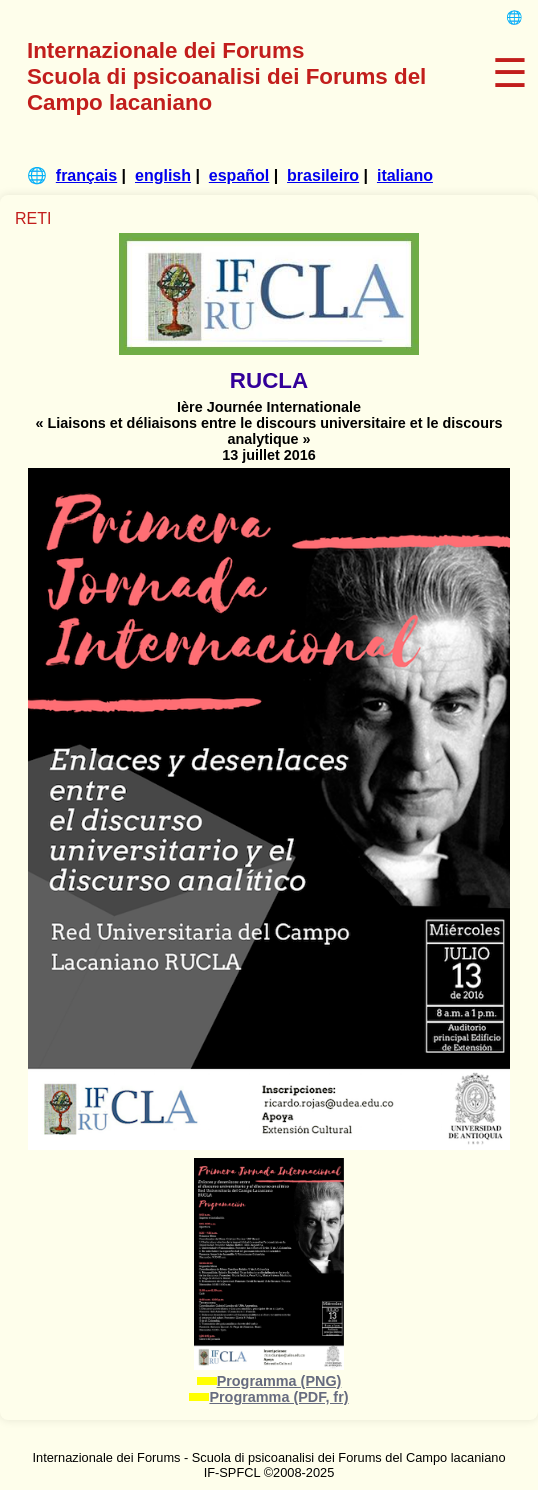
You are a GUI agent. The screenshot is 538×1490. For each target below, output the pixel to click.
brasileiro (323, 175)
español (239, 175)
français (86, 175)
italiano (405, 175)
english (163, 175)
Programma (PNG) (279, 1381)
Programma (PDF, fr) (278, 1397)
